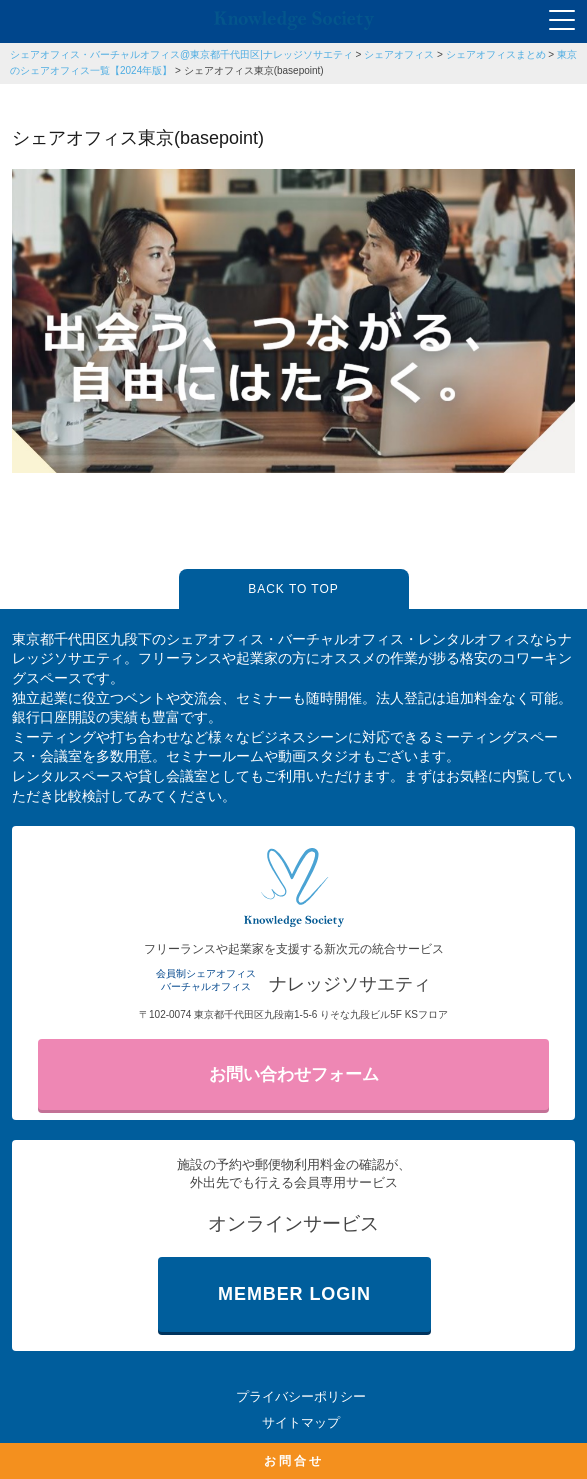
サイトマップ (301, 1422)
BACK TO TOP (293, 589)
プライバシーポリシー (301, 1396)
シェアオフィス (399, 54)
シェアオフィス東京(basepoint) (254, 70)
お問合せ (294, 1461)
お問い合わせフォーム (294, 1074)
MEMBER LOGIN (294, 1294)
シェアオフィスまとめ (496, 54)
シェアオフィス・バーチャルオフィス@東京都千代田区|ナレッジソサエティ (181, 54)
